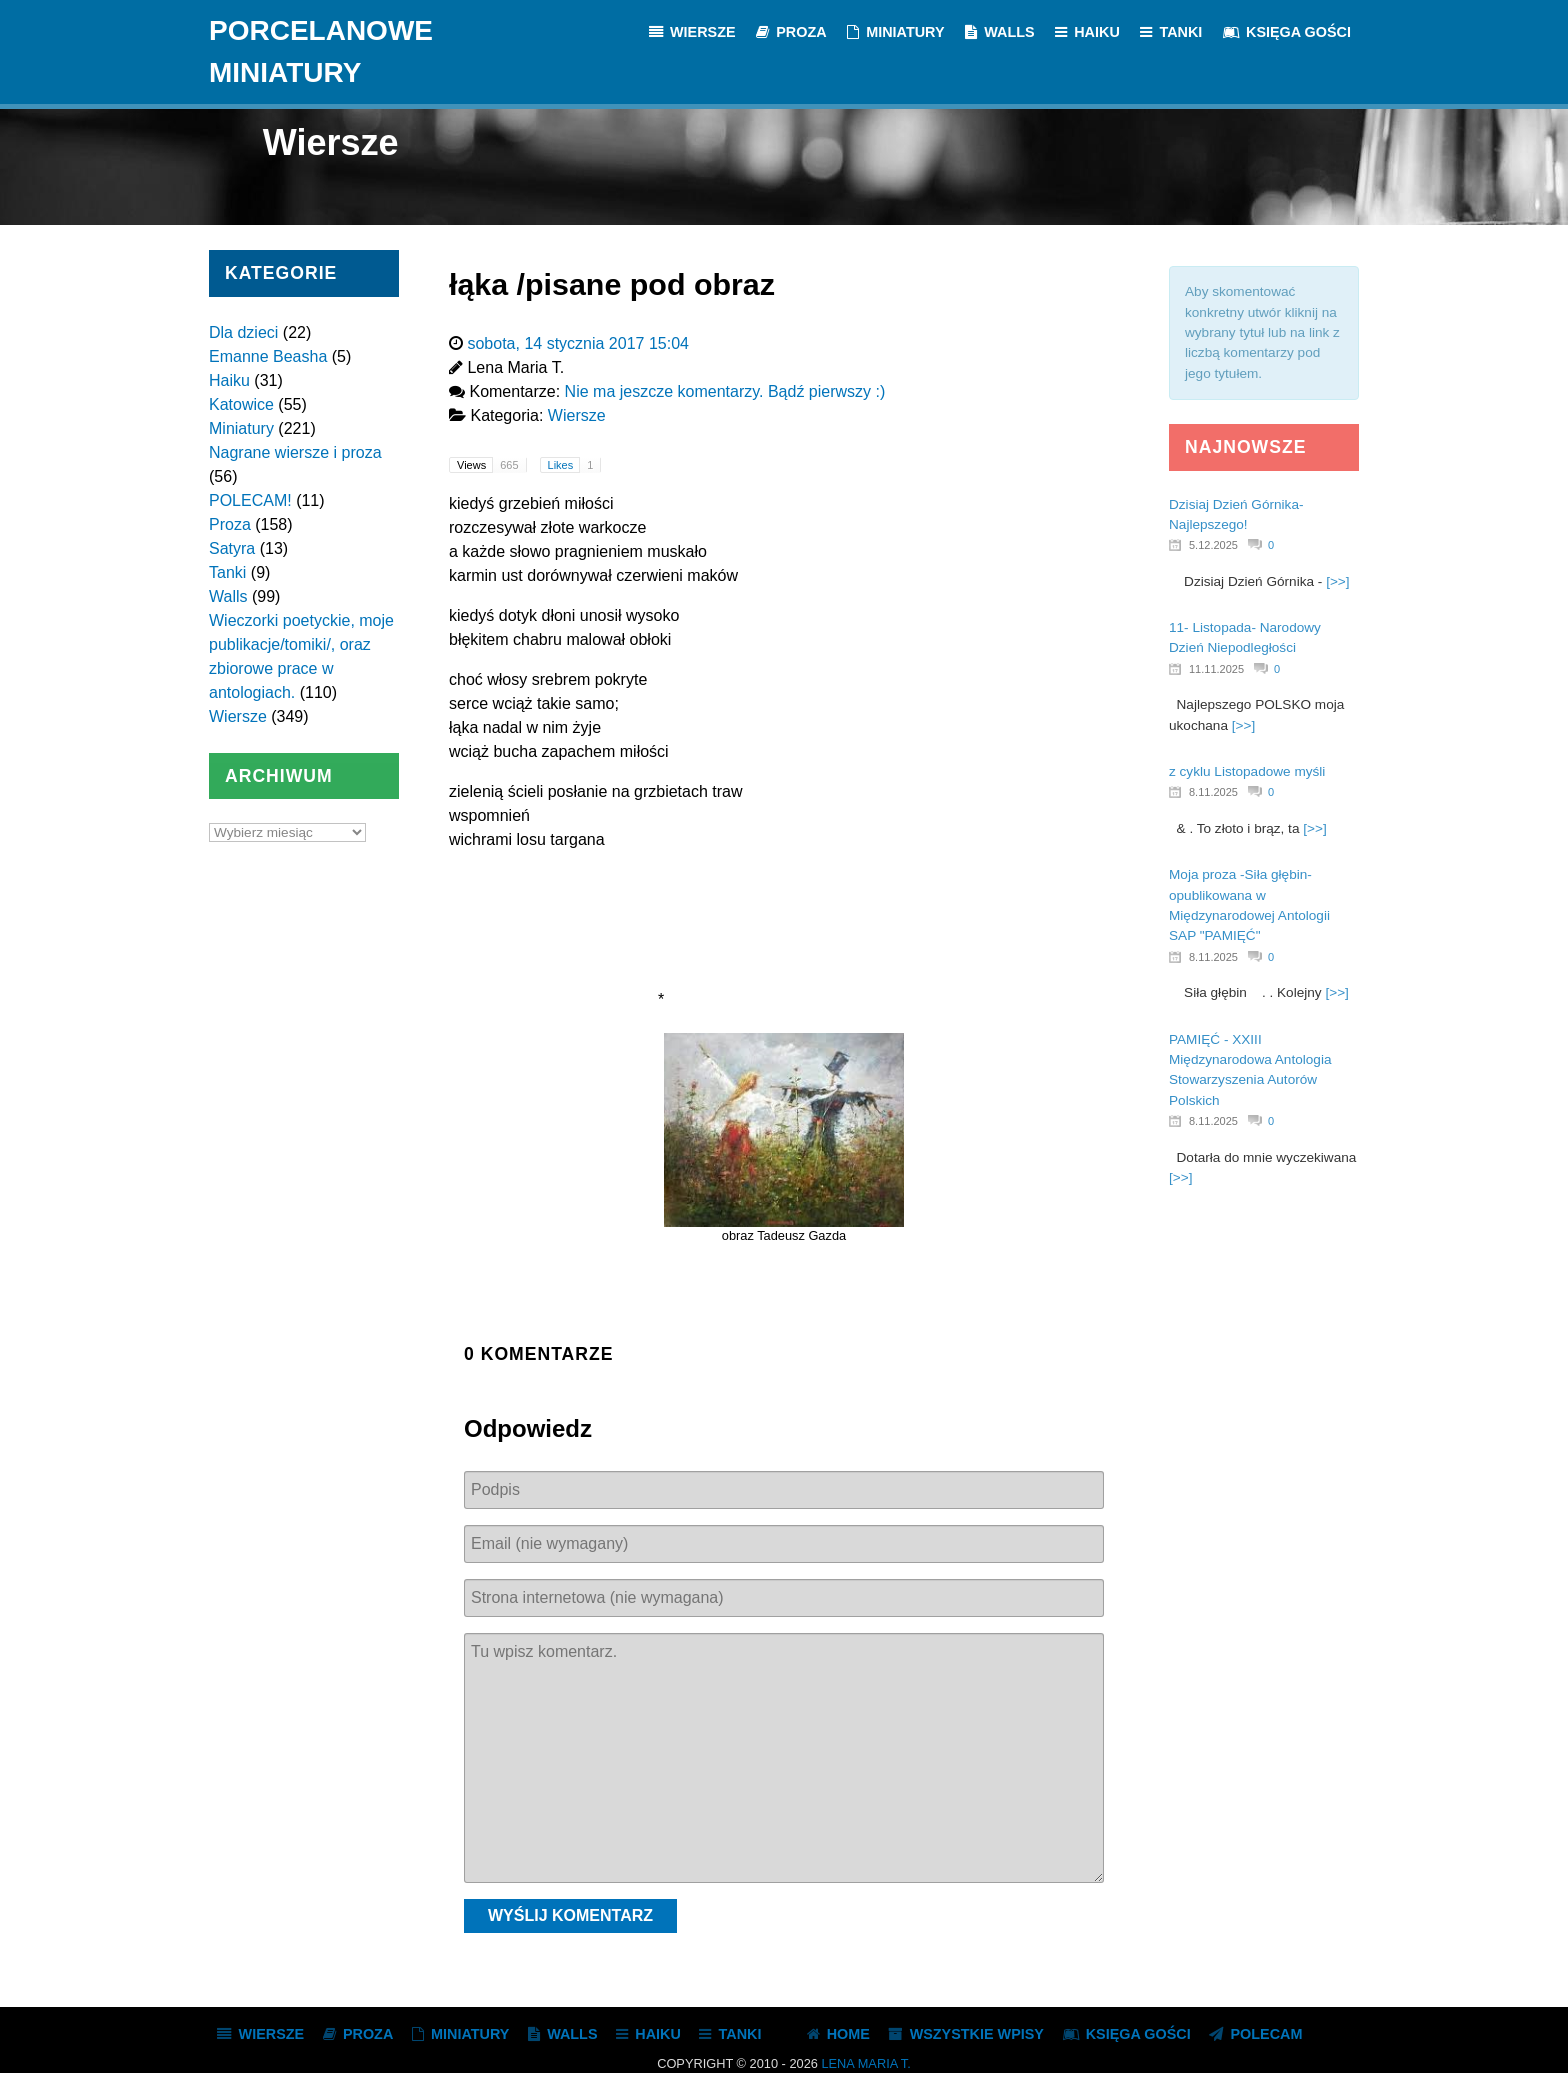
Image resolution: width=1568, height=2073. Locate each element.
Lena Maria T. (865, 2063)
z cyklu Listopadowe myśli (1247, 771)
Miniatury (241, 428)
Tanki (227, 572)
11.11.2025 (1216, 669)
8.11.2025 (1213, 792)
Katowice (241, 404)
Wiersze (238, 716)
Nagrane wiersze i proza (295, 452)
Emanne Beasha (268, 356)
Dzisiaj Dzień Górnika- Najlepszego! (1236, 514)
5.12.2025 (1213, 545)
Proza (230, 524)
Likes (574, 465)
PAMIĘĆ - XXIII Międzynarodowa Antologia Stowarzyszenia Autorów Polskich (1250, 1070)
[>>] (1337, 581)
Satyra (232, 548)
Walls (228, 596)
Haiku (229, 380)
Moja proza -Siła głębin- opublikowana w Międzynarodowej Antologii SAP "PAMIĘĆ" (1249, 905)
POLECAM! (250, 500)
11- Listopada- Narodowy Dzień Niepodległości (1245, 637)
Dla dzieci (243, 332)
